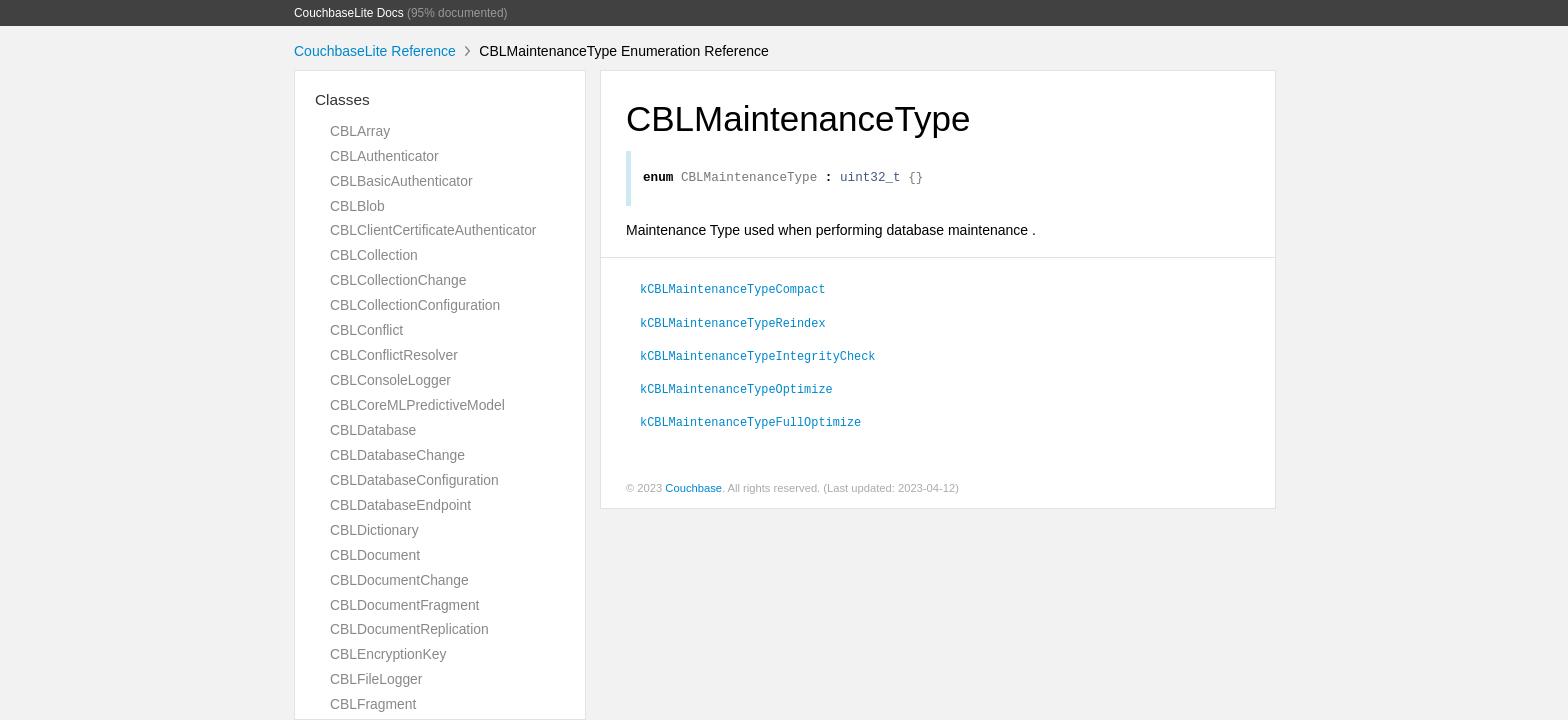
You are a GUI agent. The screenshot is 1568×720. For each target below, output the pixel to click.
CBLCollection (374, 255)
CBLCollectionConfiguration (415, 305)
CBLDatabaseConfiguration (414, 480)
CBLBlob (357, 206)
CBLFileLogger (376, 679)
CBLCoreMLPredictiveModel (417, 405)
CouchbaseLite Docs (349, 13)
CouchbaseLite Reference (375, 51)
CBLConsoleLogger (390, 380)
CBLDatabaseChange (397, 455)
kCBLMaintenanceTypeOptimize (736, 391)
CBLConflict (366, 330)
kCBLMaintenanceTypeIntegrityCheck (757, 358)
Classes (342, 99)
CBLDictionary (374, 530)
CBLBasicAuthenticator (401, 181)
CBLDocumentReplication (409, 629)
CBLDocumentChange (399, 580)
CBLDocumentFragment (404, 605)
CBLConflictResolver (394, 355)
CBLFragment (373, 704)
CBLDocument (375, 555)
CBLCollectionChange (398, 280)
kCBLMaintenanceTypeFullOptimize (750, 424)
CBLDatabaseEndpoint (400, 505)
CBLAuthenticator (384, 156)
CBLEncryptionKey (388, 654)
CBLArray (360, 131)
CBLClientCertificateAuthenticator (433, 230)
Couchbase (693, 491)
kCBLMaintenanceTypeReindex (733, 325)
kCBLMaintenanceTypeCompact (733, 291)
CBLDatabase (373, 430)
